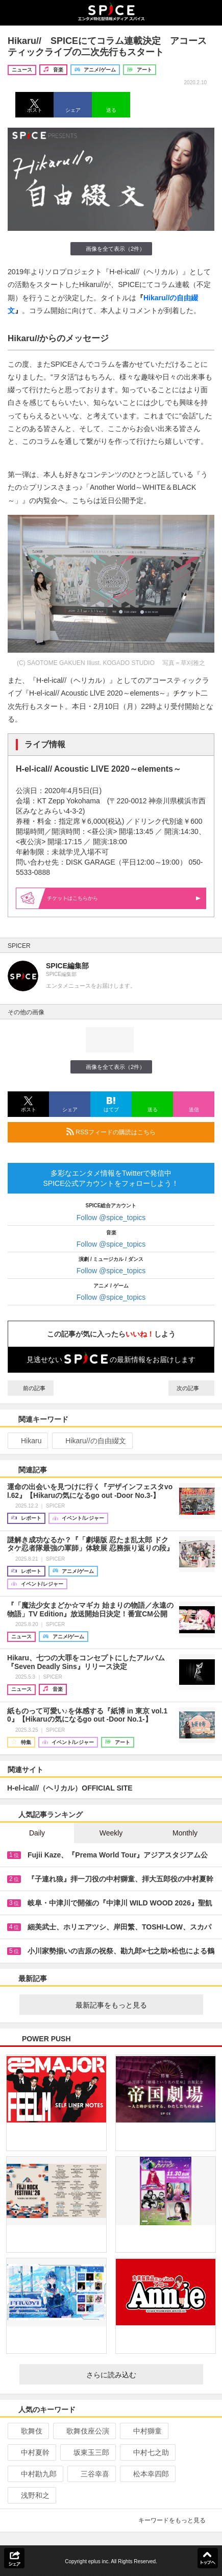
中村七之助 (147, 2452)
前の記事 (30, 1388)
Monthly (185, 1833)
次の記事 (191, 1388)
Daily (37, 1833)
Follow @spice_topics (111, 1217)
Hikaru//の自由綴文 (91, 1441)
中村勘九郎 (34, 2474)
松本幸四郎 (147, 2474)
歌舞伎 (27, 2431)
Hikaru (26, 1441)
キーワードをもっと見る (176, 2520)
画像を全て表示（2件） (111, 248)
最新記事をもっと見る (135, 2005)
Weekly (111, 1833)
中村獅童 (143, 2431)
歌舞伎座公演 (83, 2431)
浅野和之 (31, 2495)
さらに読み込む (140, 2375)
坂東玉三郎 (87, 2452)
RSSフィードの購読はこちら (136, 1132)
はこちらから (124, 898)
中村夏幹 (31, 2452)
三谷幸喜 (90, 2474)
